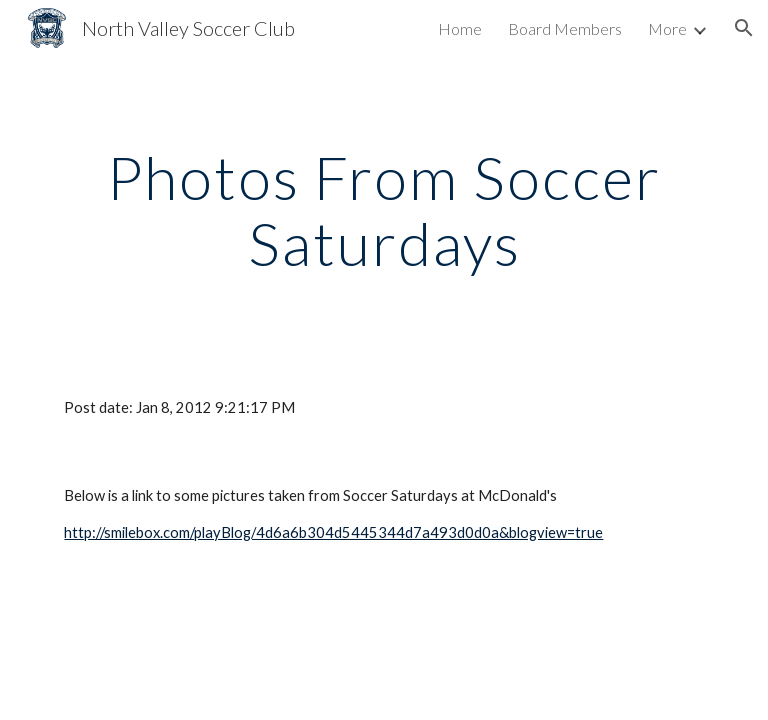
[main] (383, 210)
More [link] (667, 28)
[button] (744, 28)
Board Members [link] (565, 28)
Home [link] (460, 28)
